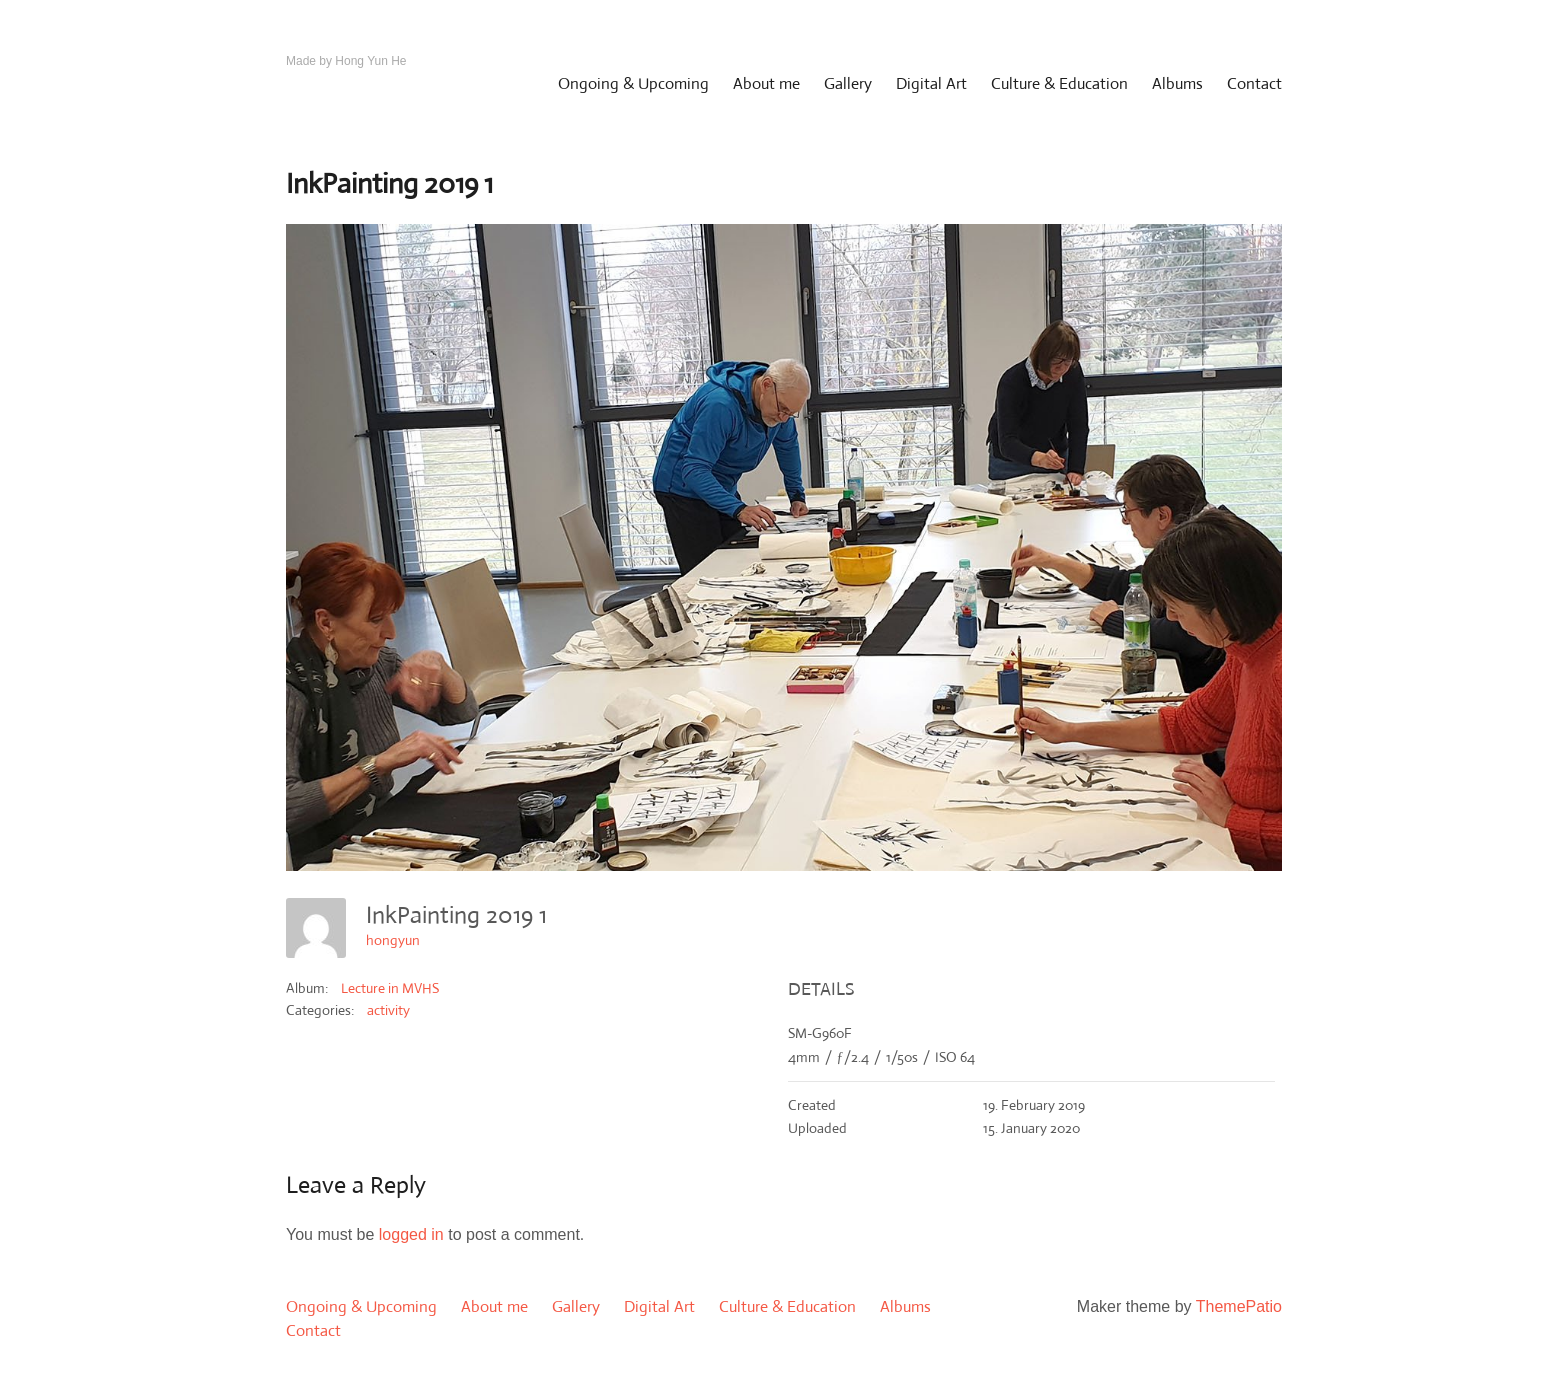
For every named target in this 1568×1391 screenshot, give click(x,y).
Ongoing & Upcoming (633, 83)
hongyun (393, 940)
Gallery (848, 83)
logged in (411, 1234)
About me (766, 83)
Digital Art (931, 83)
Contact (1254, 83)
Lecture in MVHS (390, 988)
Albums (1177, 83)
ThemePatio (1239, 1306)
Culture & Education (1059, 83)
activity (388, 1010)
